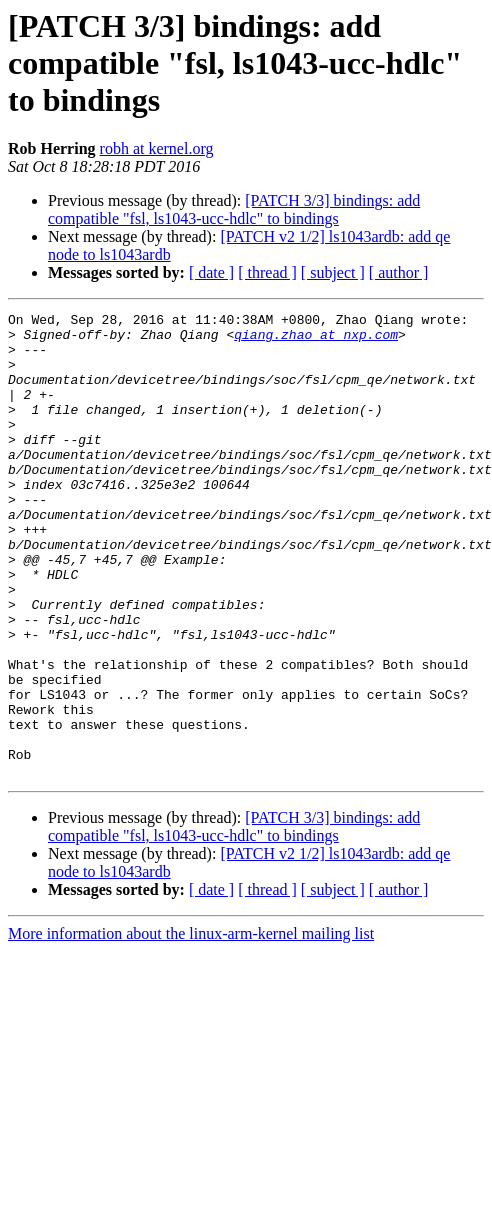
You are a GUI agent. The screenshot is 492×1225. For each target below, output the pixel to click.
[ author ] (399, 272)
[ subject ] (333, 272)
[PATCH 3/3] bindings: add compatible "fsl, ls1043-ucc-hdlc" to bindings (234, 209)
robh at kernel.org (157, 148)
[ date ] (211, 272)
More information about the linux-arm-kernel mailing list (191, 1026)
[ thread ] (267, 272)
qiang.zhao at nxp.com (316, 340)
